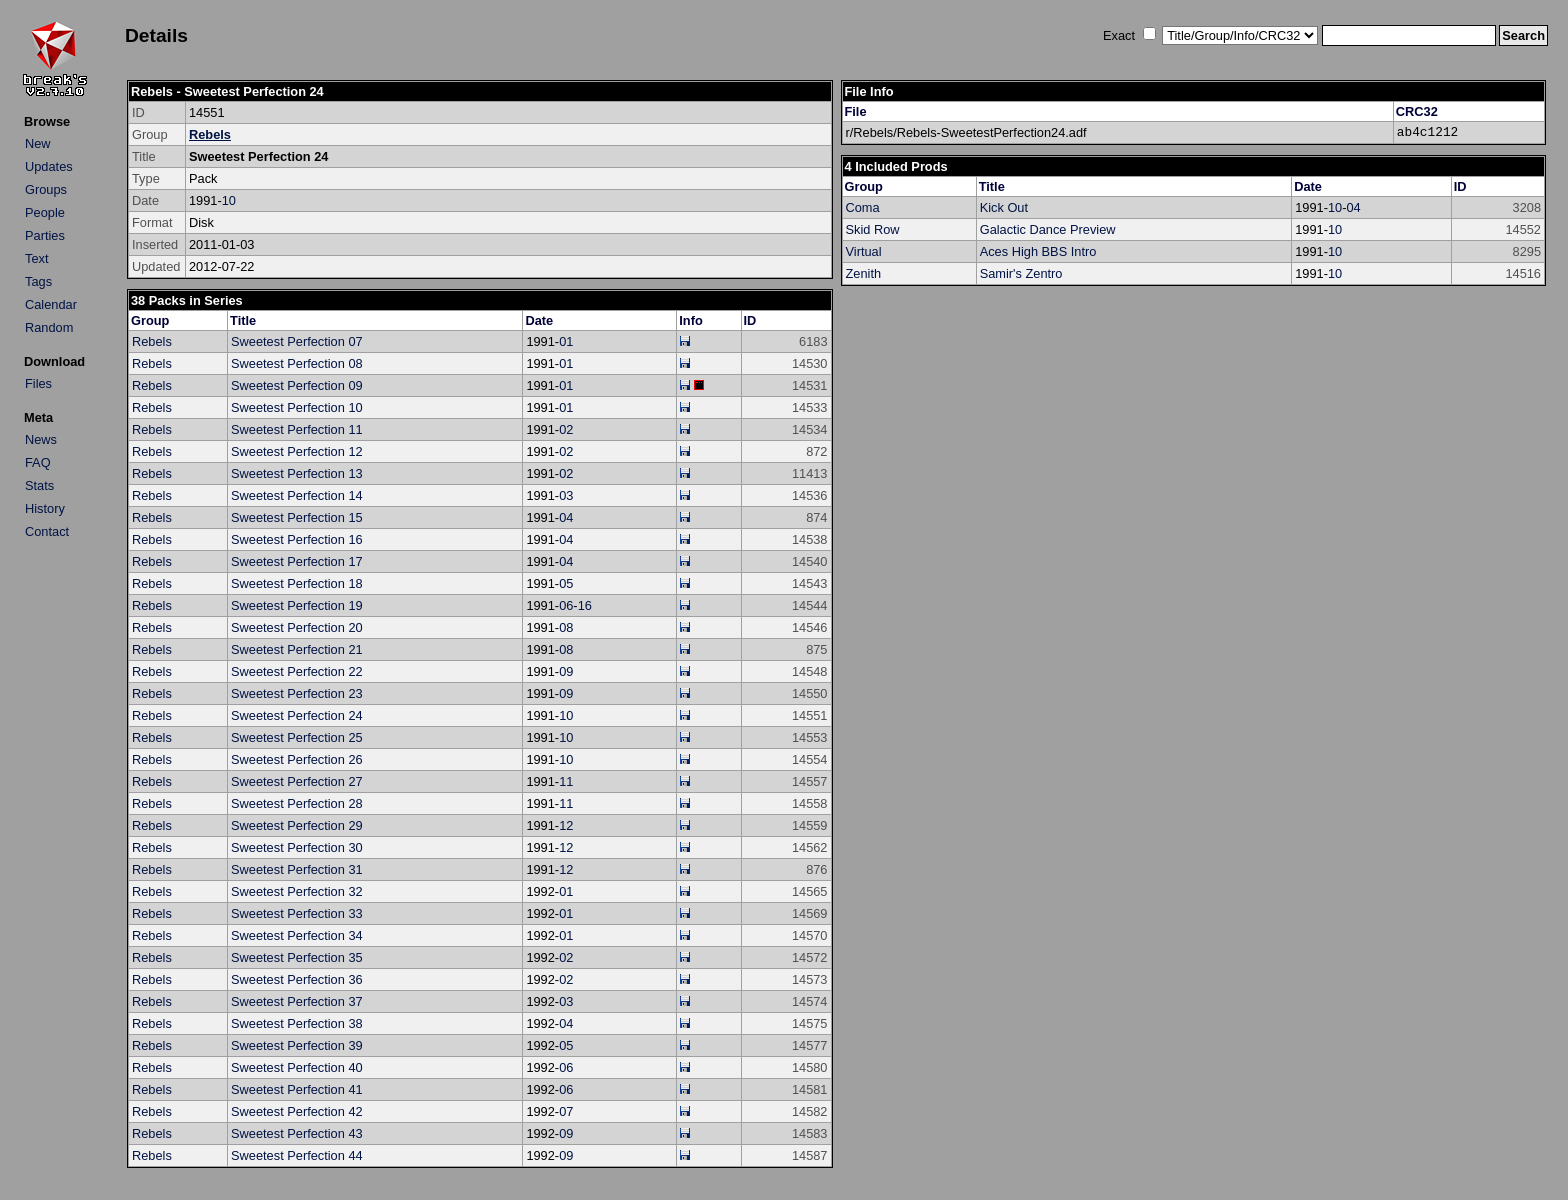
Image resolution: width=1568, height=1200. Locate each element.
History (45, 508)
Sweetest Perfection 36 (297, 979)
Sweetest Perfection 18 (297, 583)
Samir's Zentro (1021, 273)
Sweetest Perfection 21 (297, 649)
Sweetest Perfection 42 (297, 1111)
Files (38, 383)
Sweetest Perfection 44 (297, 1155)
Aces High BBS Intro (1038, 251)
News (41, 439)
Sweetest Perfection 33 (297, 913)
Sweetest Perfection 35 (297, 957)
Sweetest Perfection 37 (297, 1001)
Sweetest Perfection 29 (297, 825)
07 (566, 1111)
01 (566, 341)
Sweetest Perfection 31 (297, 869)
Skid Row (873, 229)
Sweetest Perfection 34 (297, 935)
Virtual (864, 251)
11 (566, 781)
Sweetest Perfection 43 (297, 1133)
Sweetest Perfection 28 (297, 803)
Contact (47, 531)
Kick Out (1004, 207)
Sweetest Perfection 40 (297, 1067)
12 (566, 825)
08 (566, 627)
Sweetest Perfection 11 (297, 429)
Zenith (864, 273)
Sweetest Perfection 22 (297, 671)
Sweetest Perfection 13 (297, 473)
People (45, 212)
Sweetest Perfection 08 (297, 363)
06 (566, 605)
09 (566, 671)
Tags (38, 281)
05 (566, 583)
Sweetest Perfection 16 (297, 539)
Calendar (51, 304)
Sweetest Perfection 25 (297, 737)
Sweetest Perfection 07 (297, 341)
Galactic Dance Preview (1048, 229)
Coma (863, 207)
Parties (45, 235)
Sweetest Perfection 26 (297, 759)
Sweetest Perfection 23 (297, 693)
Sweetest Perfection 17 (297, 561)
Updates (49, 166)
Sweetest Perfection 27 (297, 781)
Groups (46, 189)
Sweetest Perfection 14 (297, 495)
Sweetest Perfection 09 (297, 385)
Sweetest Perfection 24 (297, 715)
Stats (39, 485)
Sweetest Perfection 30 (297, 847)
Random (49, 327)
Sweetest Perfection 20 (297, 627)
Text (36, 258)
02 (566, 429)
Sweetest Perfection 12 (297, 451)
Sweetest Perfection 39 (297, 1045)
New (38, 143)
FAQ (38, 462)
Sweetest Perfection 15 (297, 517)
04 (566, 517)
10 (229, 200)
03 (566, 495)
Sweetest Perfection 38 (297, 1023)
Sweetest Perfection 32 (297, 891)
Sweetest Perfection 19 (297, 605)
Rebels (210, 134)
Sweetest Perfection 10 (297, 407)
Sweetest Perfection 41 (297, 1089)
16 (585, 605)
